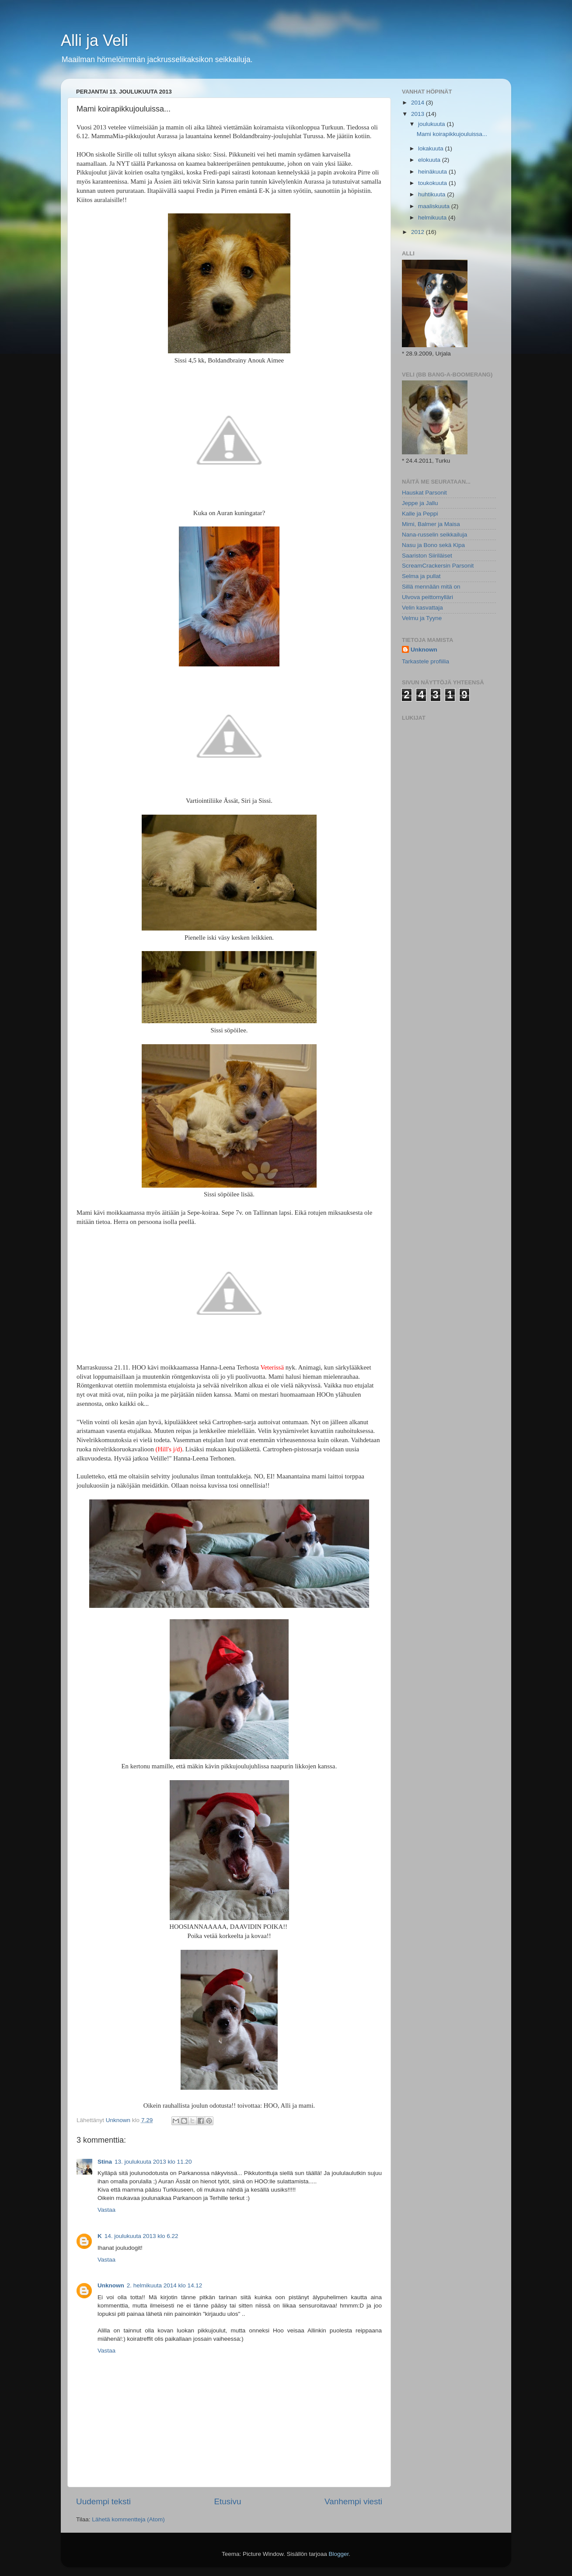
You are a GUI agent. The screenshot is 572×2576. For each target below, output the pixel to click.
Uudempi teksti (103, 2501)
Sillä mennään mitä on (431, 586)
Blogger (339, 2554)
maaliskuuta (434, 206)
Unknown (111, 2285)
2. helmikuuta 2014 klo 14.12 (164, 2285)
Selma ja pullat (421, 576)
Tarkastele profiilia (425, 661)
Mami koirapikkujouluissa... (452, 134)
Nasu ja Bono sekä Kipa (433, 545)
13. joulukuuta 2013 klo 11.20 (153, 2161)
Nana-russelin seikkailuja (434, 534)
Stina (105, 2161)
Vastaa (106, 2210)
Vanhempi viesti (353, 2501)
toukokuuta (433, 183)
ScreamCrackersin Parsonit (438, 565)
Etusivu (227, 2501)
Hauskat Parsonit (424, 492)
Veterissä (272, 1367)
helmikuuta (433, 217)
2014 (418, 102)
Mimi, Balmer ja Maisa (431, 524)
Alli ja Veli (94, 40)
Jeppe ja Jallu (420, 503)
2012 (418, 232)
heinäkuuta (433, 171)
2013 (418, 114)
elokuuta (430, 160)
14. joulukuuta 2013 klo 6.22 (141, 2236)
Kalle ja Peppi (420, 513)
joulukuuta (432, 124)
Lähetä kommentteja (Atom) (128, 2519)
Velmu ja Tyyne (422, 618)
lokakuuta (431, 148)
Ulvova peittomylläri (427, 597)
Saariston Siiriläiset (427, 555)
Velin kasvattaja (422, 607)
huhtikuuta (432, 194)
